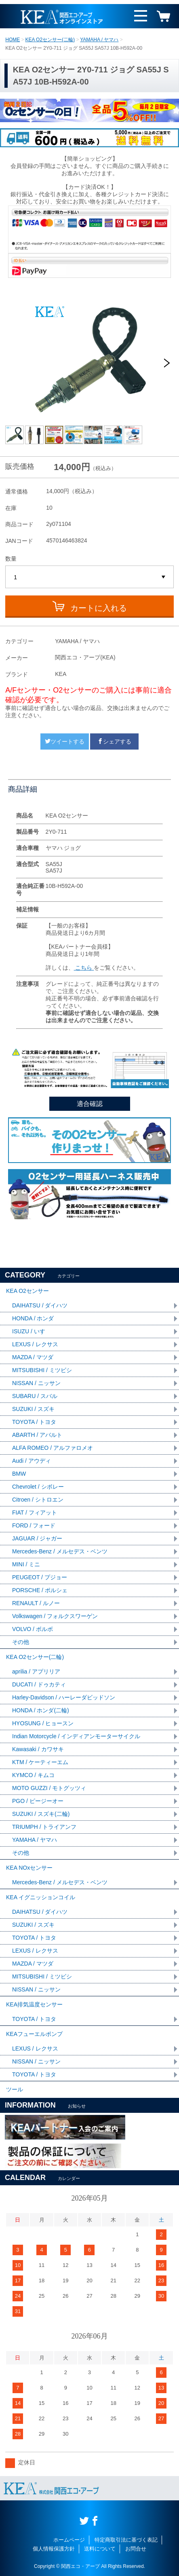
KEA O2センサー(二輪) (50, 39)
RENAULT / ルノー (36, 1603)
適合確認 (90, 1103)
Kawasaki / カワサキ (38, 1749)
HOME (12, 39)
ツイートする (64, 741)
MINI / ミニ (26, 1564)
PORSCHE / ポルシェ (39, 1590)
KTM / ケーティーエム (40, 1762)
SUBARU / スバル (34, 1396)
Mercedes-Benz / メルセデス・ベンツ (59, 1551)
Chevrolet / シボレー (38, 1486)
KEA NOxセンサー (29, 1867)
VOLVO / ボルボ (32, 1629)
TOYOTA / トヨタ (34, 1422)
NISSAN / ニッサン (36, 1383)
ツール (14, 2089)
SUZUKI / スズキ (33, 1409)
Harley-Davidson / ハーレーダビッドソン (63, 1697)
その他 (20, 1642)
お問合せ (135, 2549)
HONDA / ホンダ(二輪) (40, 1710)
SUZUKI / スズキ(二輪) (40, 1814)
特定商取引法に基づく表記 (126, 2540)
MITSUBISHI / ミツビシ (42, 1370)
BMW (19, 1473)
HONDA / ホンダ (33, 1318)
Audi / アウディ (31, 1460)
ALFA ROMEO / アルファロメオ (52, 1448)
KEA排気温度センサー (34, 2004)
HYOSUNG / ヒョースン (43, 1723)
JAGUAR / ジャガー (37, 1538)
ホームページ (69, 2540)
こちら (84, 967)
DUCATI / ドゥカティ (39, 1684)
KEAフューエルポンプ (34, 2034)
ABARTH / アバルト (37, 1435)
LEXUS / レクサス (35, 1344)
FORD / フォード (33, 1525)
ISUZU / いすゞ (31, 1331)
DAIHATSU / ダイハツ (39, 1305)
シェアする (114, 741)
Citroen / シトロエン (37, 1499)
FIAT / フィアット (34, 1512)
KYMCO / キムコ (33, 1775)
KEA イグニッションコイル (40, 1897)
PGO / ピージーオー (37, 1801)
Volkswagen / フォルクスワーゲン (55, 1616)
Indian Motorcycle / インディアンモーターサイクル (76, 1736)
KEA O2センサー (27, 1291)
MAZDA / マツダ (32, 1357)
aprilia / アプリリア (36, 1671)
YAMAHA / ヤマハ (99, 39)
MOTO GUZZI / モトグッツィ (49, 1788)
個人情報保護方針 (54, 2549)
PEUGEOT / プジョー (39, 1577)
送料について (100, 2549)
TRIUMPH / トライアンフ (44, 1827)
